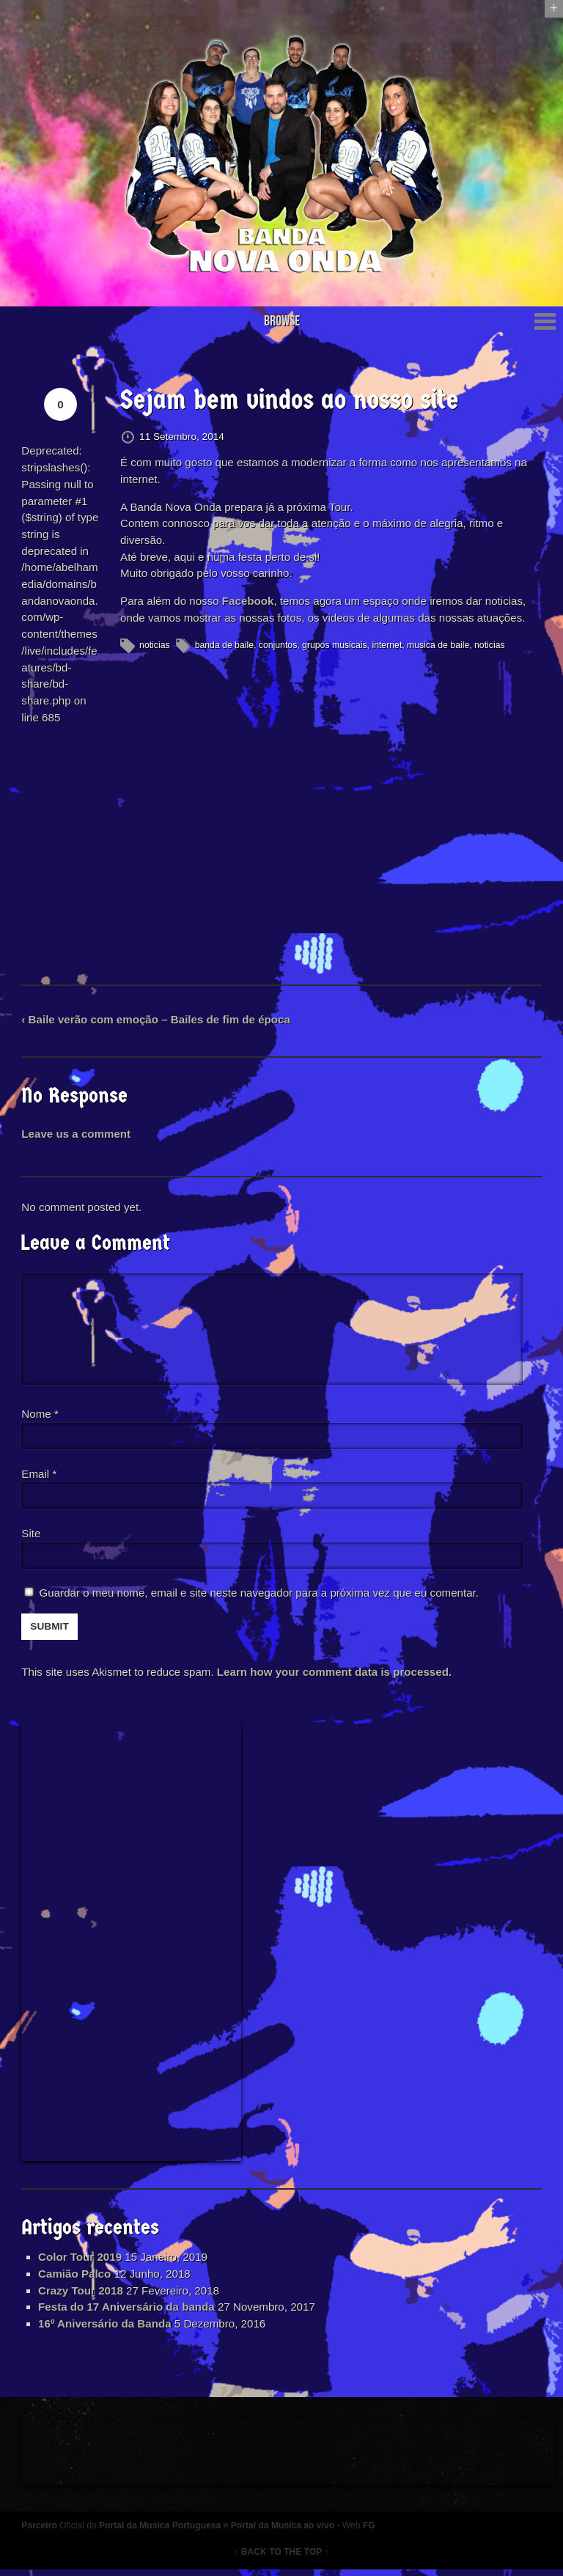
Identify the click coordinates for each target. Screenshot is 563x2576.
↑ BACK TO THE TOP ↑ (281, 2558)
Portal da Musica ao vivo (284, 2532)
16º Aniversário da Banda (106, 2328)
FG (371, 2532)
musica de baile (439, 647)
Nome (41, 1417)
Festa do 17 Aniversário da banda (128, 2311)
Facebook (249, 603)
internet (388, 647)
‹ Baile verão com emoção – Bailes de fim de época (157, 1021)
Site (32, 1537)
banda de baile (225, 647)
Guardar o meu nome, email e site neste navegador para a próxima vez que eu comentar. (261, 1597)
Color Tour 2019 (82, 2262)
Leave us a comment (77, 1136)
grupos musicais (336, 647)
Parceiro (41, 2532)
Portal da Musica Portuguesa (161, 2532)
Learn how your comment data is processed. (336, 1675)
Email (37, 1477)
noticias (155, 647)
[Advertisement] (133, 1945)
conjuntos (279, 647)
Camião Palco (76, 2278)
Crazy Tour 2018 (82, 2295)
